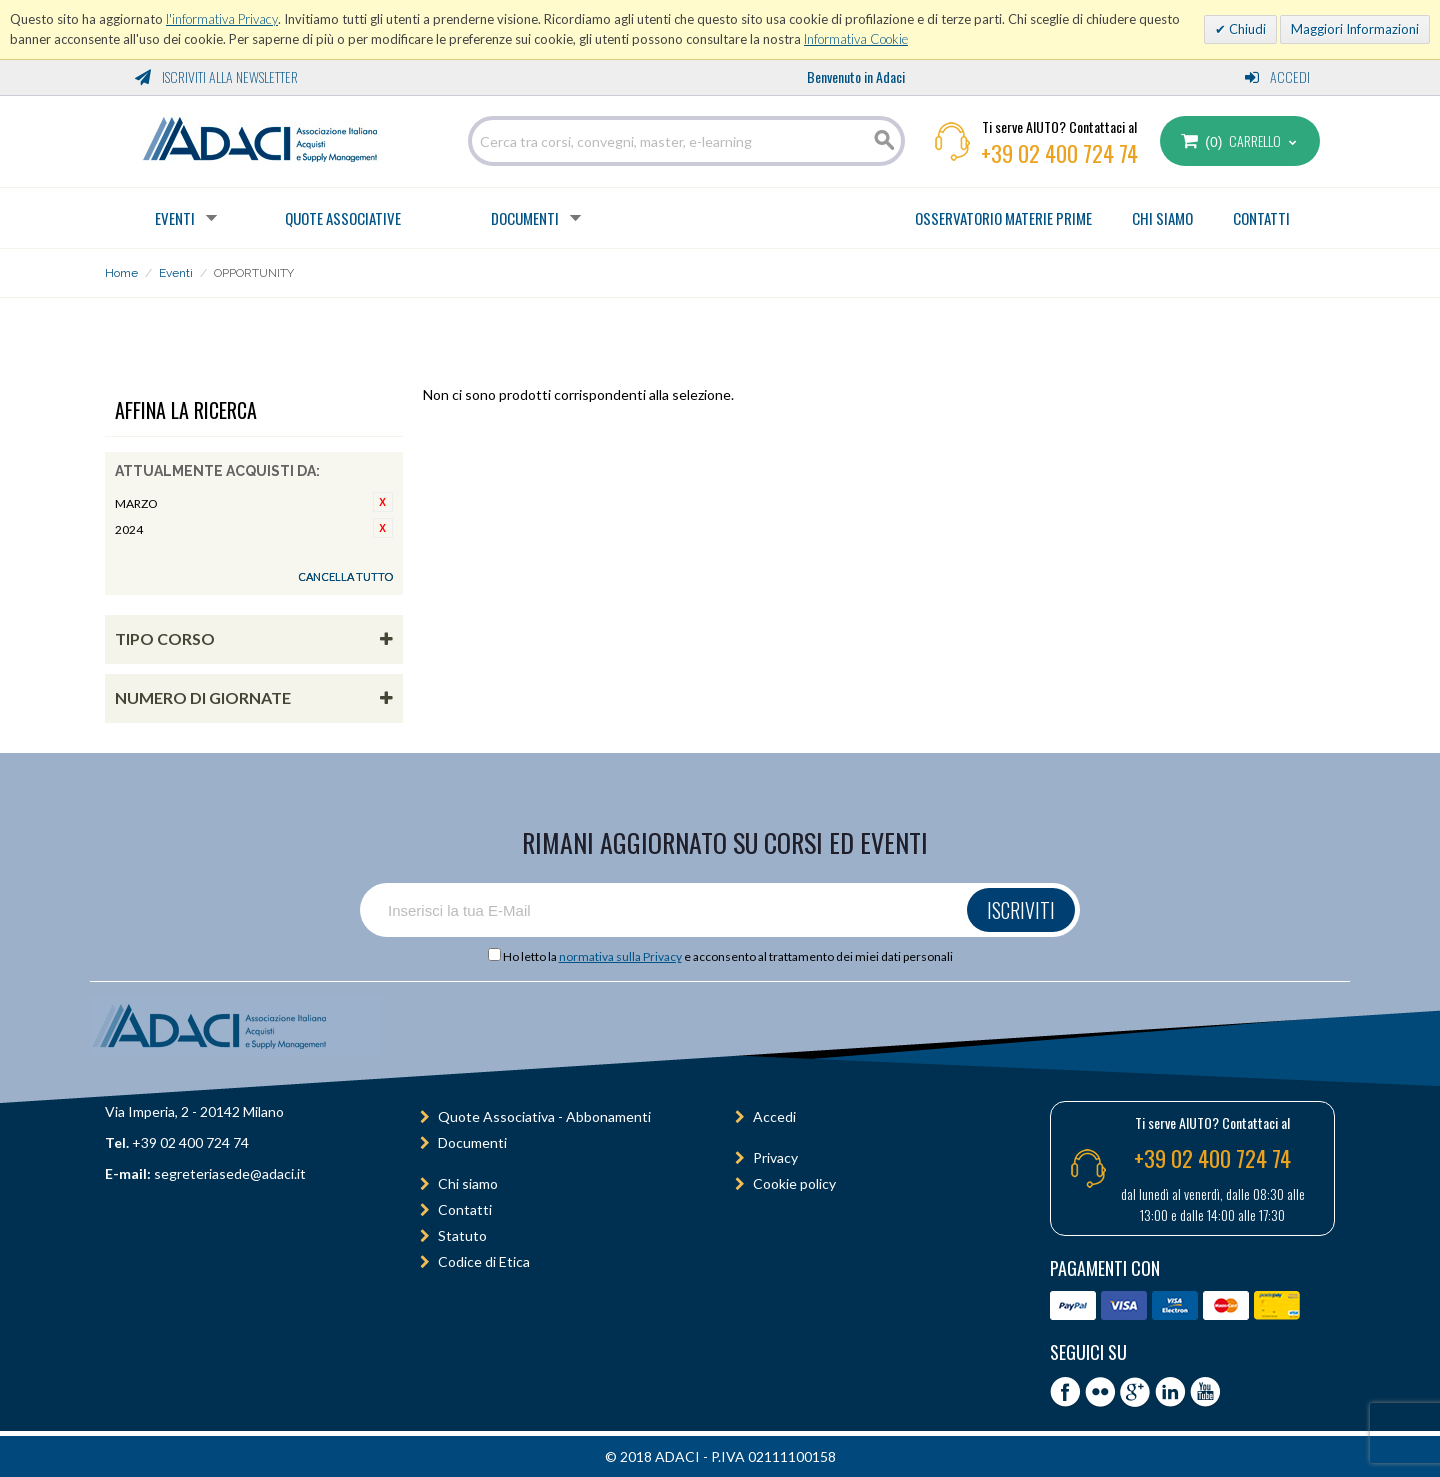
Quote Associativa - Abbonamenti (544, 1116)
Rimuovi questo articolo (383, 502)
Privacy (775, 1157)
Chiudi (1246, 29)
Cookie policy (794, 1183)
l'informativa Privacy (222, 19)
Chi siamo (468, 1183)
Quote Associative (343, 218)
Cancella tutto (345, 576)
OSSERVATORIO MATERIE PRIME (1003, 218)
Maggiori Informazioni (1355, 29)
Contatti (465, 1209)
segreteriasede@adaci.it (230, 1173)
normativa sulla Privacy (620, 956)
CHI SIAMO (1162, 218)
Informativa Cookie (856, 39)
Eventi (175, 218)
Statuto (462, 1235)
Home (121, 273)
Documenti (525, 218)
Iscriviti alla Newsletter (216, 76)
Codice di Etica (484, 1261)
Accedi (1277, 76)
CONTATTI (1261, 218)
